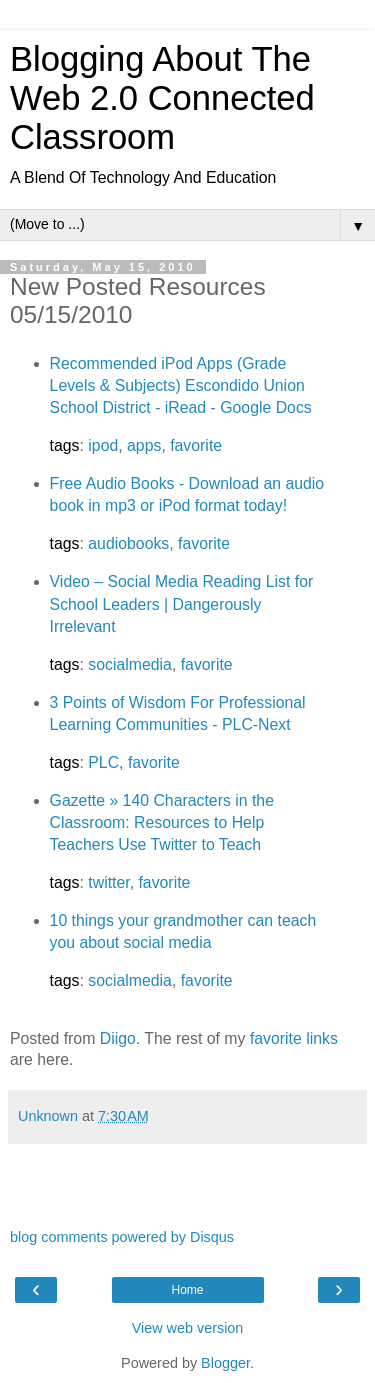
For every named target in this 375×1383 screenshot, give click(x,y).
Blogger (225, 1363)
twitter (108, 882)
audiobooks (128, 543)
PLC (103, 762)
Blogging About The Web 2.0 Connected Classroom (162, 98)
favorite (196, 445)
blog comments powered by (122, 1237)
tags (65, 445)
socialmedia (130, 664)
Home (187, 1290)
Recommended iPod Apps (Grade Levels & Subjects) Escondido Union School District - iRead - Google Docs (181, 385)
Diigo (118, 1038)
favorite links (294, 1038)
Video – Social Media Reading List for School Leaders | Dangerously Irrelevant (182, 603)
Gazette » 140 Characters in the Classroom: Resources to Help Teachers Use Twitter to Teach (162, 822)
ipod (103, 445)
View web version (188, 1328)
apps (144, 445)
